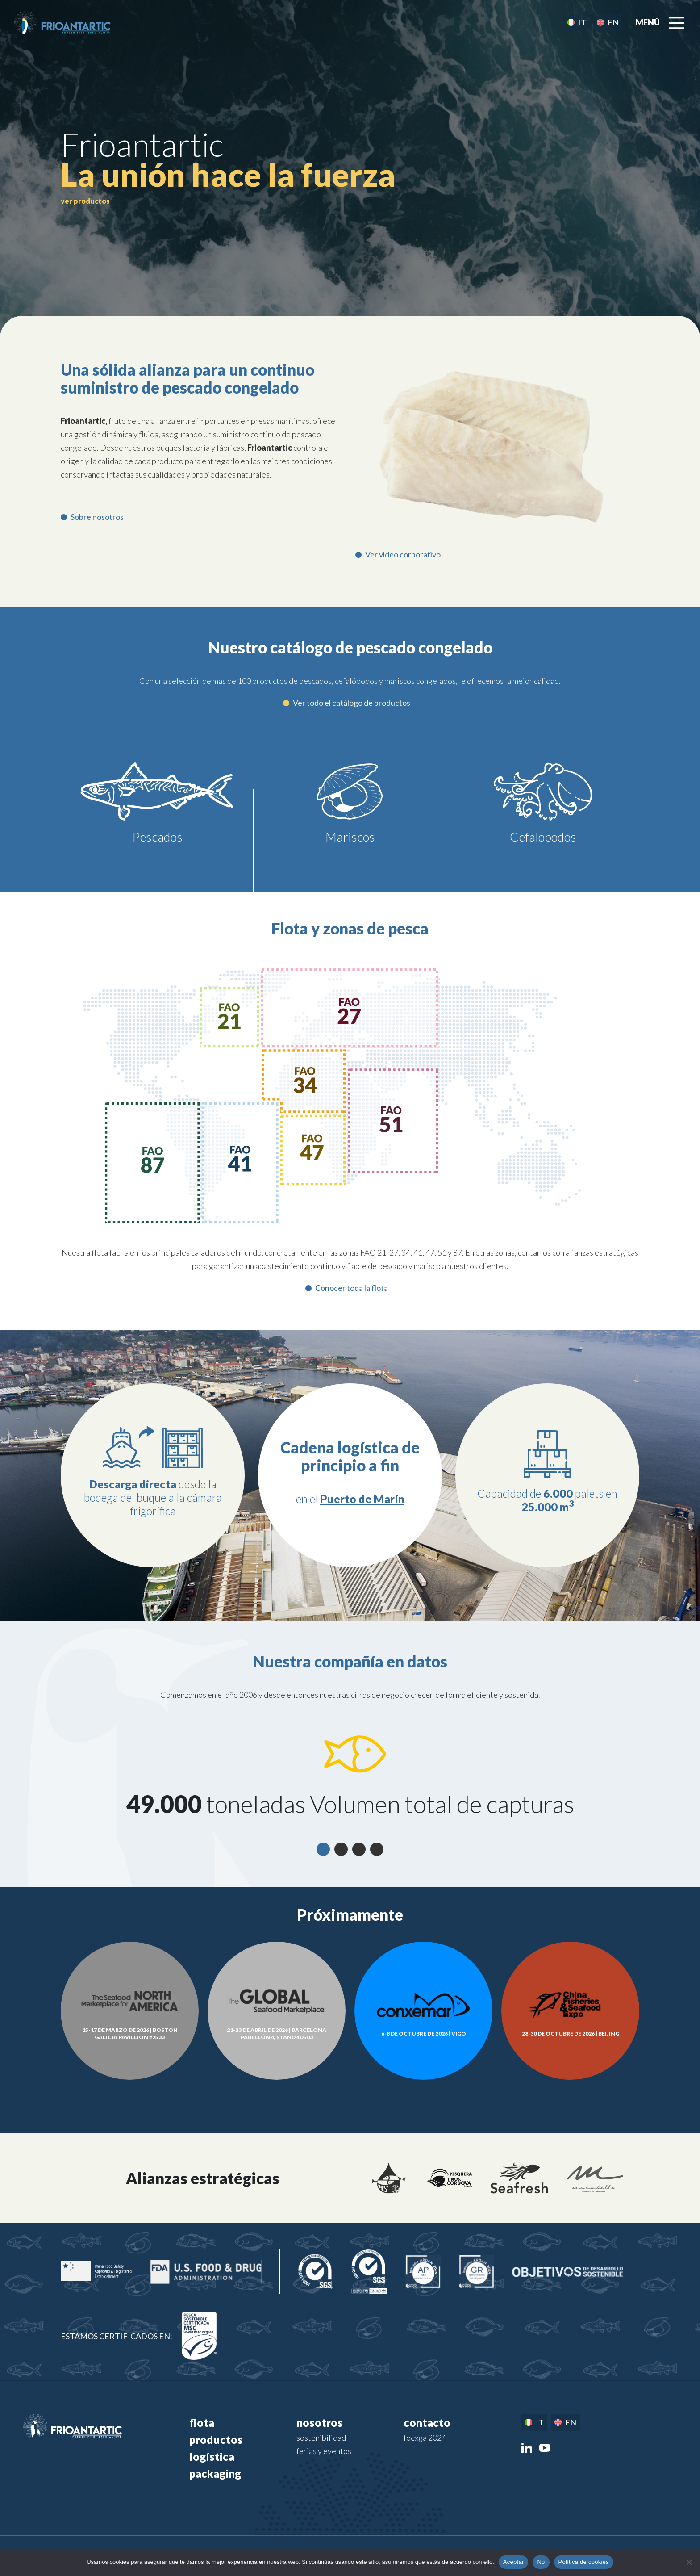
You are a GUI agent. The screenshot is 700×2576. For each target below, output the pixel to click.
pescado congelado (200, 174)
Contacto (427, 2422)
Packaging (215, 2473)
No (541, 2562)
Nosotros (319, 2422)
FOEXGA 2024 (425, 2437)
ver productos (85, 201)
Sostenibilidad (321, 2437)
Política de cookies (583, 2562)
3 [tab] (359, 1849)
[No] (688, 2562)
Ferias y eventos (323, 2451)
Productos (216, 2439)
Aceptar (513, 2562)
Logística (211, 2456)
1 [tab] (323, 1849)
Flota (201, 2422)
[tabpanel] (350, 1776)
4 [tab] (377, 1849)
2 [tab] (341, 1849)
